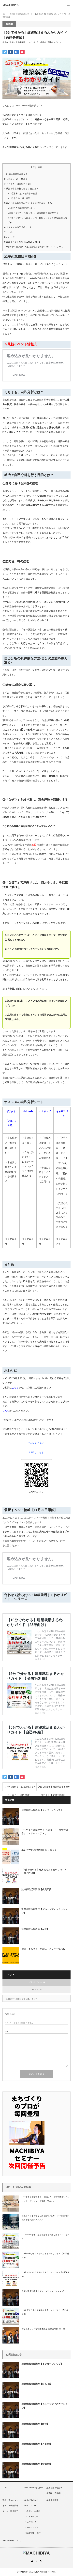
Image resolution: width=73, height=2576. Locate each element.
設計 (39, 2574)
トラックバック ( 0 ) (36, 2024)
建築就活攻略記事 (17, 42)
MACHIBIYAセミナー (33, 2529)
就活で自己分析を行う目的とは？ (21, 188)
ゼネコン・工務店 (32, 2553)
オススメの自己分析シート (18, 227)
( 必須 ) (10, 2055)
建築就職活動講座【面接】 (35, 1970)
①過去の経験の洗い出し (21, 208)
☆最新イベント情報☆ (16, 179)
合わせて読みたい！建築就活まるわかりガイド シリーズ (33, 246)
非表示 (39, 167)
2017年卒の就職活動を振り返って (39, 1891)
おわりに (9, 237)
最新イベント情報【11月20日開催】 (22, 242)
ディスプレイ (30, 2563)
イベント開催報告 (10, 2553)
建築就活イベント (10, 2542)
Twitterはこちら (36, 1443)
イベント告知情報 (10, 2547)
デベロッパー (30, 2547)
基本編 (5, 42)
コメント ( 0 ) (36, 2031)
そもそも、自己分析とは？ (18, 184)
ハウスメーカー (31, 2558)
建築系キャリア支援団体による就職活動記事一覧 (43, 2370)
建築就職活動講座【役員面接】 (37, 1931)
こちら (15, 1387)
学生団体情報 (52, 2542)
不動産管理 (29, 2574)
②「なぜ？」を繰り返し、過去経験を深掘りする (33, 213)
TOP (4, 2529)
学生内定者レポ (31, 2542)
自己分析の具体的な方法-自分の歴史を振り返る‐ (28, 203)
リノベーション (31, 2569)
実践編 (57, 2534)
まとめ (8, 232)
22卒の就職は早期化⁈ (15, 174)
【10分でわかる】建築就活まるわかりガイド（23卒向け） (19, 1830)
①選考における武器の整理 (22, 193)
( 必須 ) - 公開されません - (19, 2064)
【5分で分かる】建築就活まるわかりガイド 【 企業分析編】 (53, 1830)
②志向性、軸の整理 (19, 198)
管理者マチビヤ (54, 42)
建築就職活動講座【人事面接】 (37, 2485)
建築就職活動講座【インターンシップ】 (42, 1851)
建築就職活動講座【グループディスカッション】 (43, 2333)
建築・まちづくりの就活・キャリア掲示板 (43, 1990)
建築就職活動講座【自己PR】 (36, 2425)
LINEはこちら (36, 1452)
